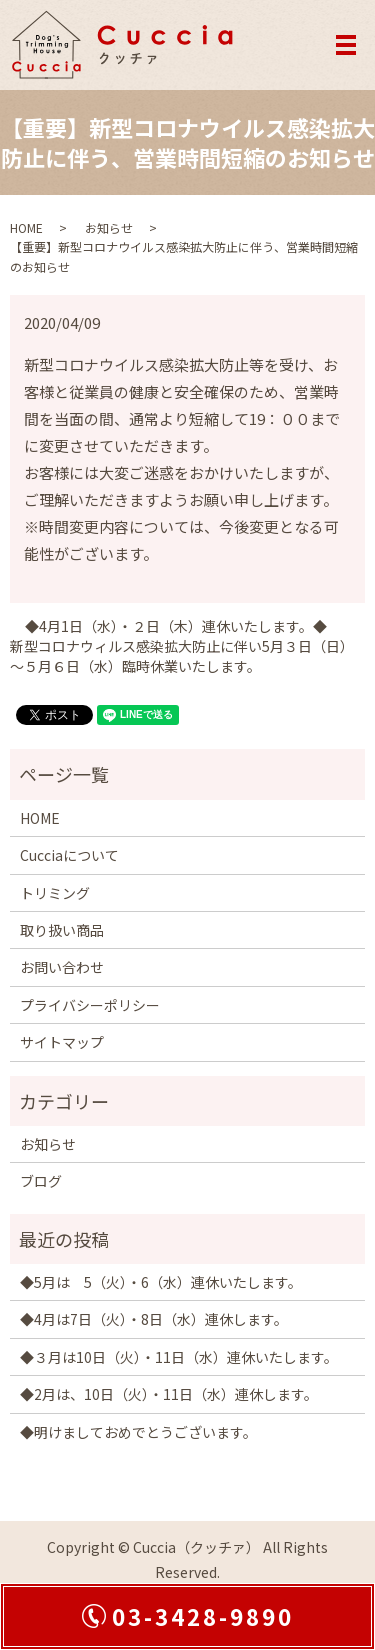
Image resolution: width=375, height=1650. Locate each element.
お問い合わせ (62, 967)
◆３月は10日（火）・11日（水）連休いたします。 (179, 1357)
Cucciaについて (69, 855)
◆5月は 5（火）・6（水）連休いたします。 (161, 1282)
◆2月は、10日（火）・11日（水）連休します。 (169, 1394)
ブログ (41, 1181)
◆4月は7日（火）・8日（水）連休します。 (154, 1319)
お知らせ (109, 227)
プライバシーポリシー (90, 1005)
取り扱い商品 (62, 930)
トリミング (55, 893)
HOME (26, 227)
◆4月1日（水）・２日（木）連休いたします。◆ (176, 626)
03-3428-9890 (203, 1616)
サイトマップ (62, 1042)
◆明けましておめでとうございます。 (138, 1432)
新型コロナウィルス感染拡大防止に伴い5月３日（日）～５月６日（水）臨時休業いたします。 (178, 656)
